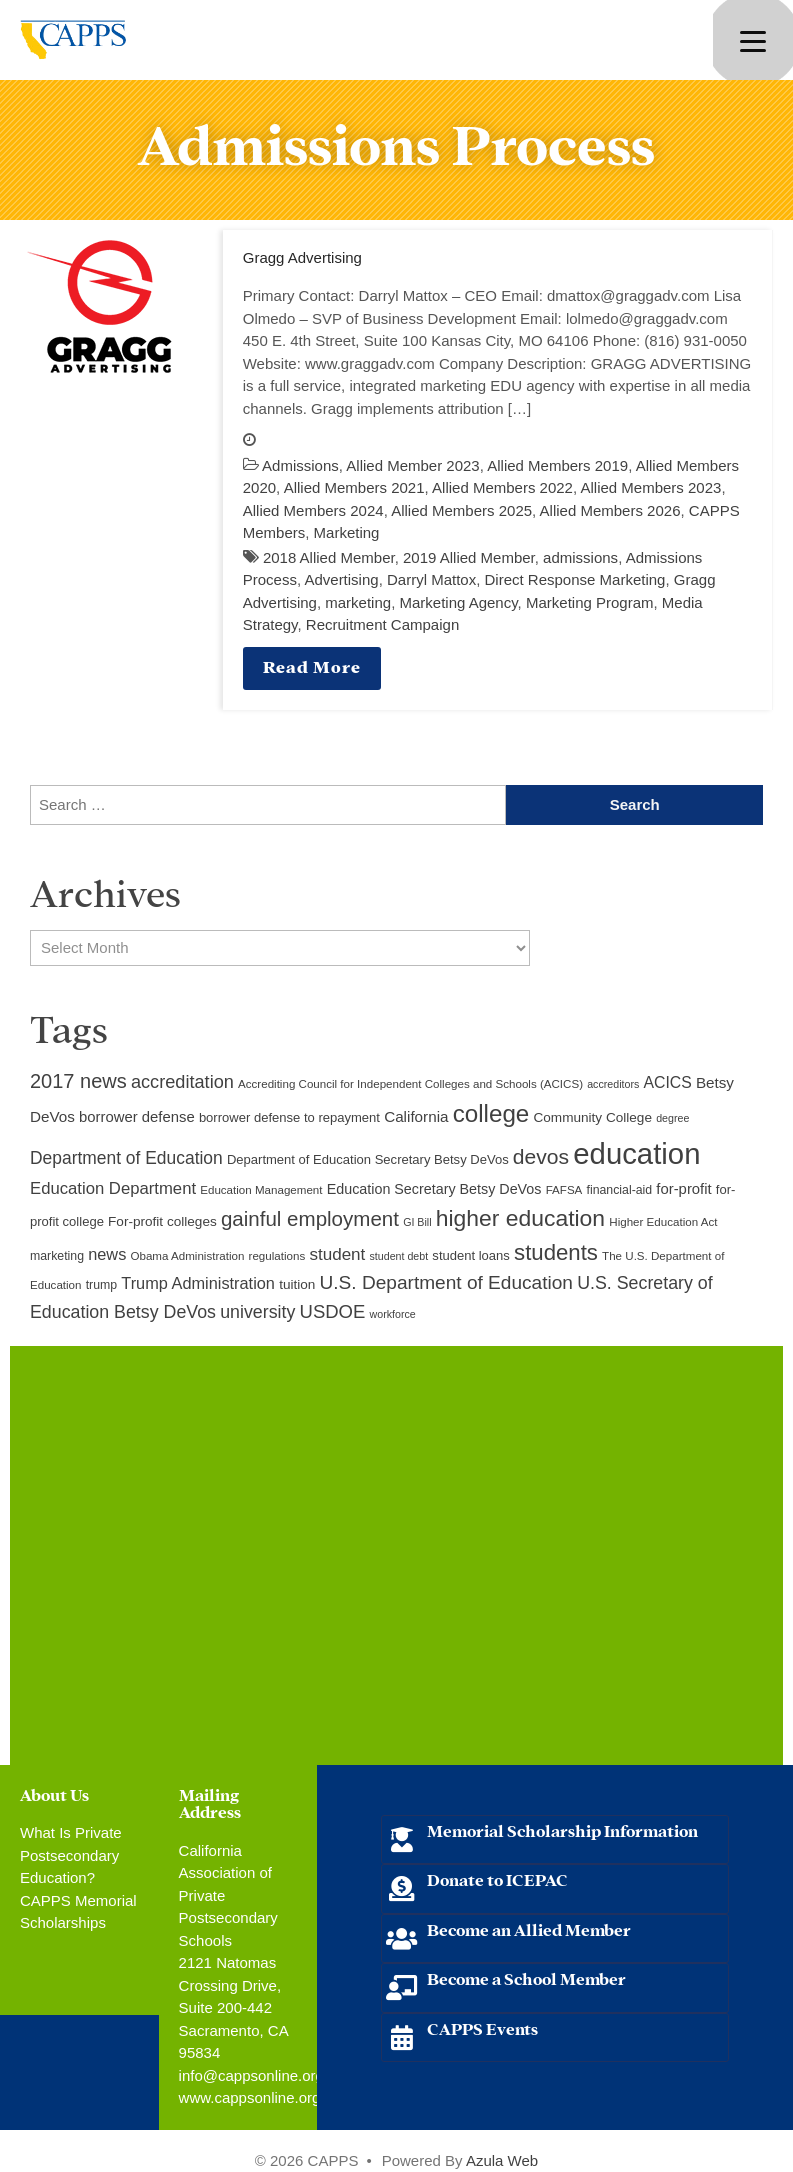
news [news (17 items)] (107, 1254)
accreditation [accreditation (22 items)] (182, 1082)
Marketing (347, 532)
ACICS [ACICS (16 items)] (667, 1082)
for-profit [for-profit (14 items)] (683, 1189)
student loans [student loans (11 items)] (471, 1255)
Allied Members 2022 (502, 487)
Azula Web (502, 2160)
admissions (580, 557)
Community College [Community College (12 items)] (593, 1117)
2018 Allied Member (329, 557)
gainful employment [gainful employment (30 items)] (310, 1218)
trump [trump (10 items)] (101, 1285)
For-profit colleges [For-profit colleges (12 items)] (162, 1221)
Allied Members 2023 (650, 487)
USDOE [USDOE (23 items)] (333, 1311)
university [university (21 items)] (257, 1312)
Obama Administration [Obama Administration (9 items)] (187, 1256)
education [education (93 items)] (636, 1153)
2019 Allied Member (469, 557)
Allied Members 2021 (354, 487)
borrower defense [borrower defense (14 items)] (137, 1117)
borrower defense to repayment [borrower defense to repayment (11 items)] (289, 1117)
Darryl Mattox (431, 579)
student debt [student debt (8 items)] (399, 1256)
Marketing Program (590, 602)
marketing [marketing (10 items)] (57, 1256)
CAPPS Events (482, 2027)
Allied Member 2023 (412, 465)
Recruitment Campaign (382, 624)
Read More (312, 665)
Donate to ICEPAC (497, 1878)
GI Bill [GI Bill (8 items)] (417, 1222)
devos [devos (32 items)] (541, 1156)
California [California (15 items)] (416, 1116)
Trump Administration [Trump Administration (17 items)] (198, 1283)
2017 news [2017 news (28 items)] (78, 1081)
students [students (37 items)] (556, 1252)
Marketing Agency (458, 602)
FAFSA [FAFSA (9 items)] (564, 1190)
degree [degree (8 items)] (672, 1118)
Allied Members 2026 (610, 510)
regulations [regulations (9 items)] (277, 1256)
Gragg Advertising (302, 257)
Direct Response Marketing (575, 579)
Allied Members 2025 (461, 510)
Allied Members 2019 (557, 465)
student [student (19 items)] (337, 1254)
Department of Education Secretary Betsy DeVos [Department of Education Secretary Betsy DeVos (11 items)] (368, 1159)
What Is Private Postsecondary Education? (71, 1855)
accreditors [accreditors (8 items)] (613, 1084)
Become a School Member (526, 1977)
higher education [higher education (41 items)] (520, 1218)
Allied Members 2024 (313, 510)
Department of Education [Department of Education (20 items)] (126, 1158)
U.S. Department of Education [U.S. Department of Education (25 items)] (446, 1282)
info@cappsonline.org (251, 2075)
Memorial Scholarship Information (562, 1829)
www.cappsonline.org (250, 2097)
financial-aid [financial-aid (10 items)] (620, 1190)
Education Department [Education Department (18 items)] (113, 1188)
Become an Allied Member (529, 1928)
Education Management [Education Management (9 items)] (261, 1190)
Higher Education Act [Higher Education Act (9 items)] (663, 1222)
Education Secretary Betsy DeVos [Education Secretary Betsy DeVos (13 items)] (434, 1189)
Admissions (300, 465)
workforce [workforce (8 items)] (393, 1314)
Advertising (341, 579)
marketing (358, 602)
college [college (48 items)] (491, 1113)
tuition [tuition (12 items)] (297, 1284)
